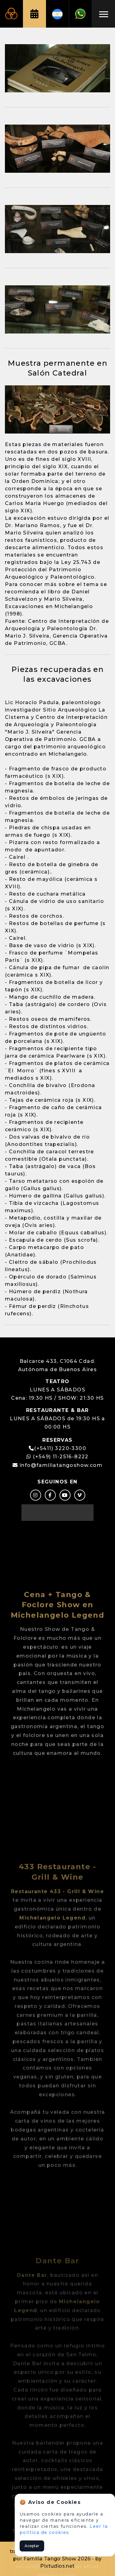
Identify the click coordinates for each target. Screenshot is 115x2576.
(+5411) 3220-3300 (60, 1448)
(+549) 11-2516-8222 (57, 1457)
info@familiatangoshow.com (61, 1465)
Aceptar (32, 2545)
